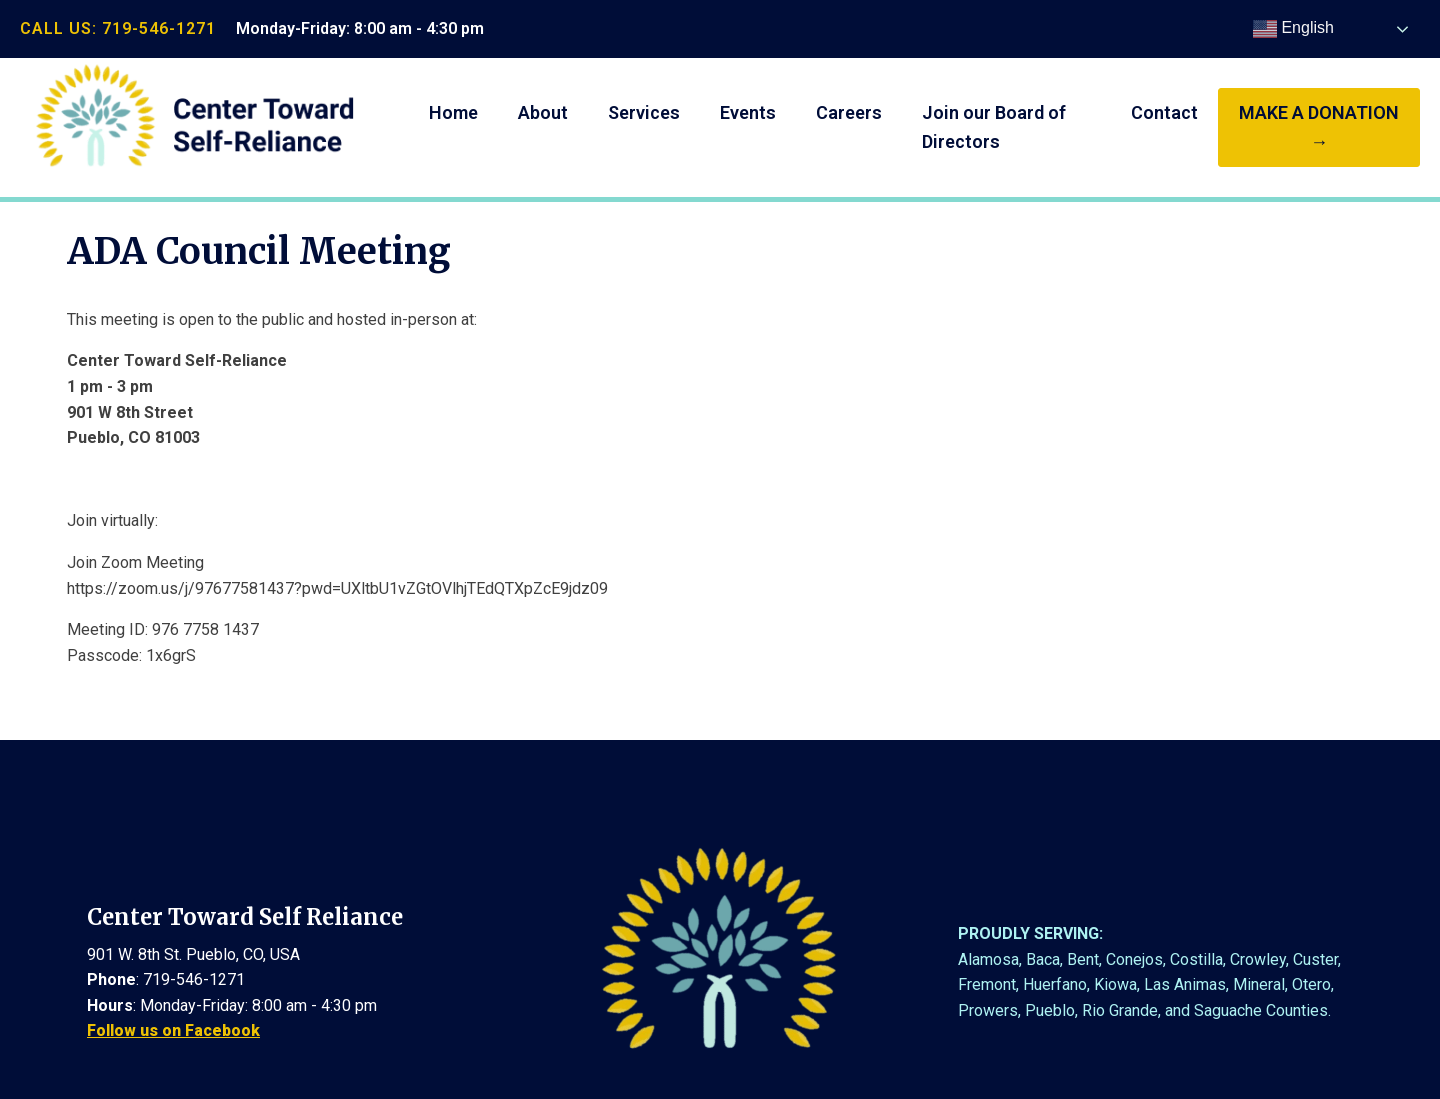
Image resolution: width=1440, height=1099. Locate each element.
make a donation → (1319, 127)
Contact (1164, 112)
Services (644, 112)
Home (453, 112)
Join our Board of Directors (994, 127)
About (543, 112)
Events (748, 112)
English (1293, 29)
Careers (849, 112)
